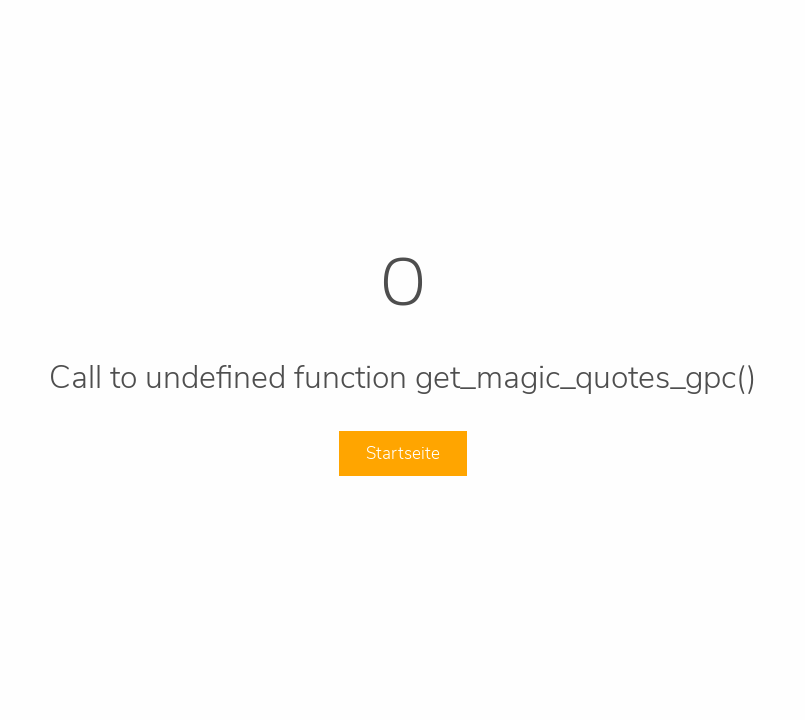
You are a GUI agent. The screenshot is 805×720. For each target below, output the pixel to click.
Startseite (403, 453)
